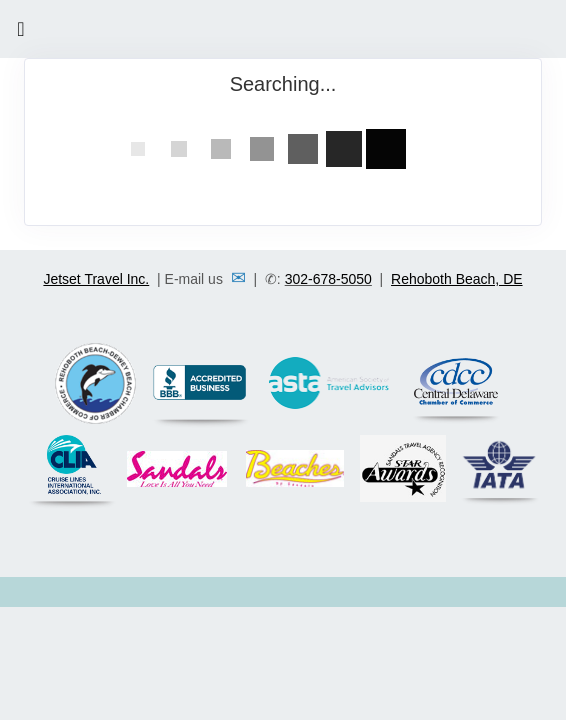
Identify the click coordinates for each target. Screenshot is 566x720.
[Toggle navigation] (21, 34)
